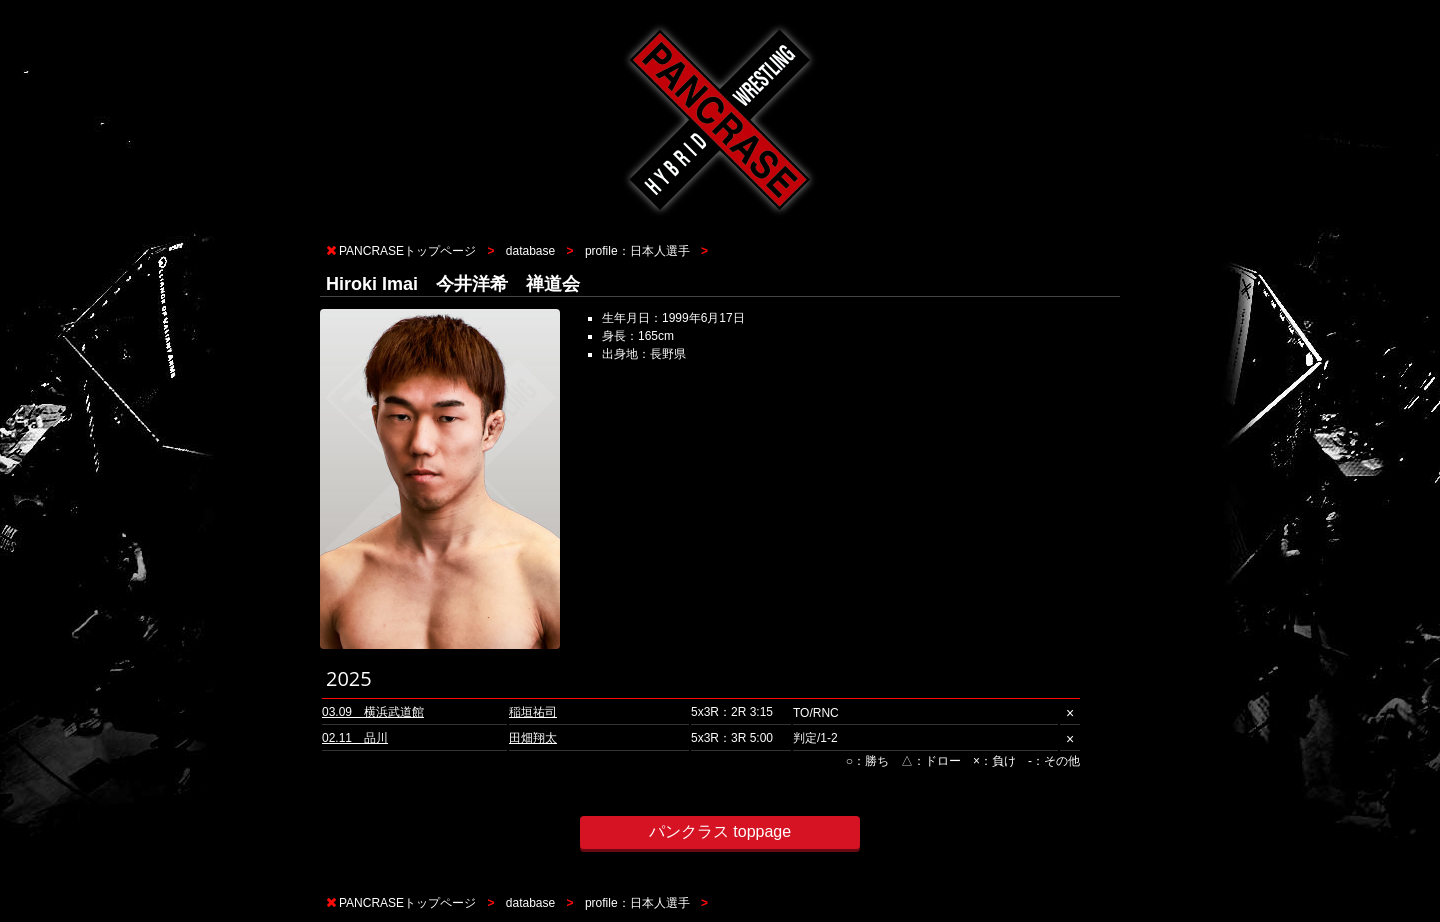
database (530, 251)
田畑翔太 (533, 738)
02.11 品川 (355, 738)
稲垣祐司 (533, 712)
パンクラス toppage (720, 831)
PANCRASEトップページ (407, 251)
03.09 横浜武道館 (373, 712)
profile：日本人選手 (637, 251)
